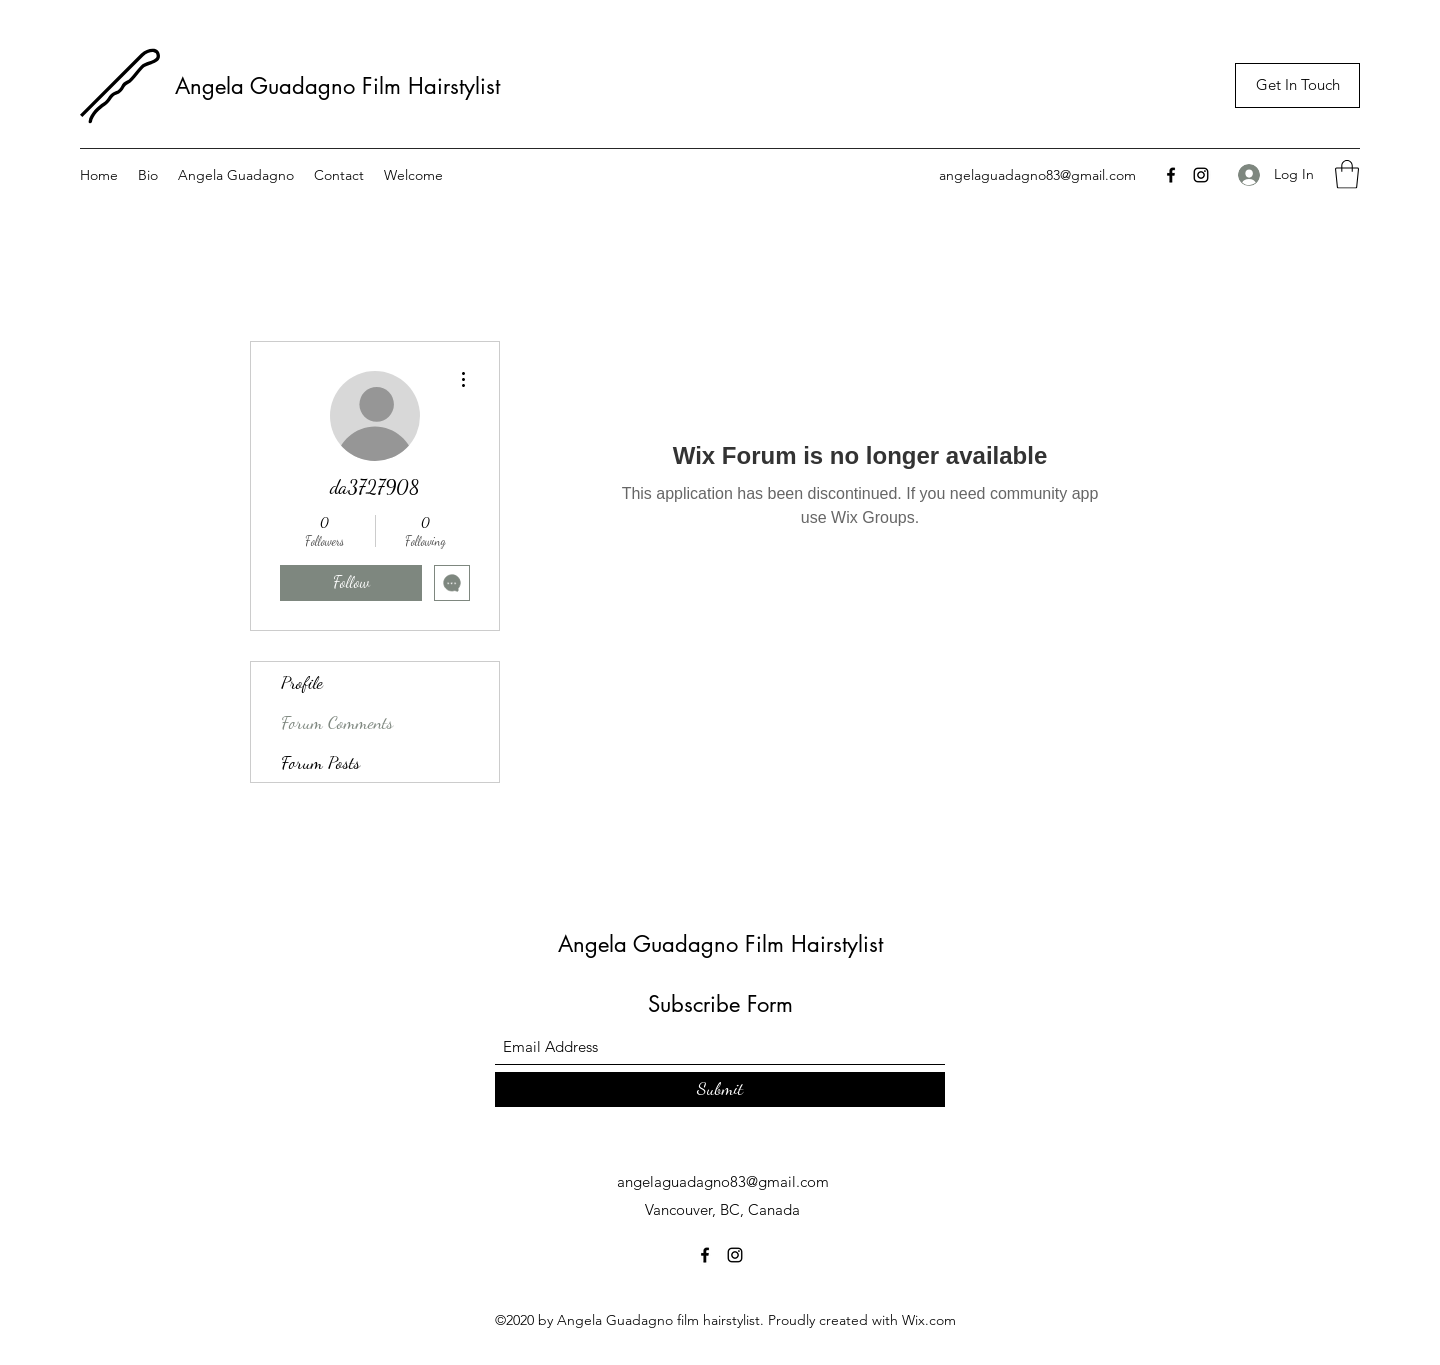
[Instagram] (1201, 175)
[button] (1347, 174)
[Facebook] (1171, 175)
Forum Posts (320, 762)
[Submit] (720, 1089)
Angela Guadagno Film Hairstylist (341, 86)
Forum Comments (337, 722)
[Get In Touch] (1297, 85)
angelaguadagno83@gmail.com (1037, 175)
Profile (302, 682)
